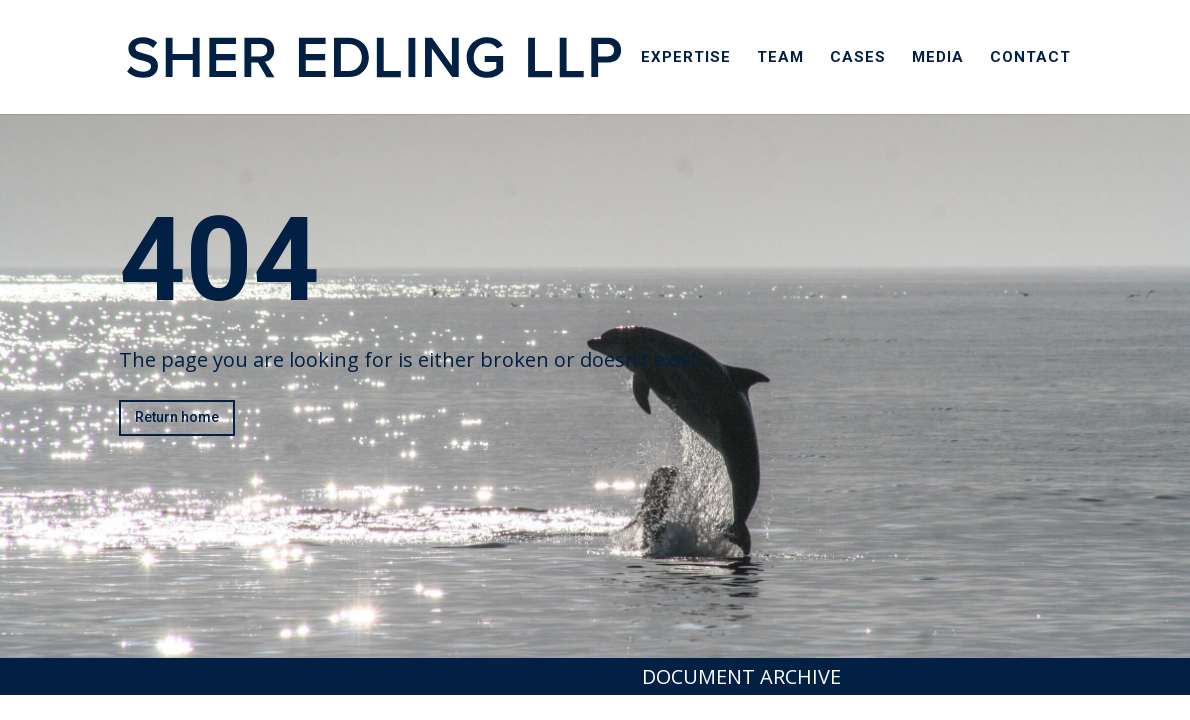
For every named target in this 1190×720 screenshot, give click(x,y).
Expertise (686, 58)
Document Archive (741, 676)
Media (938, 58)
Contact (1030, 58)
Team (780, 58)
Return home (177, 417)
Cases (858, 58)
